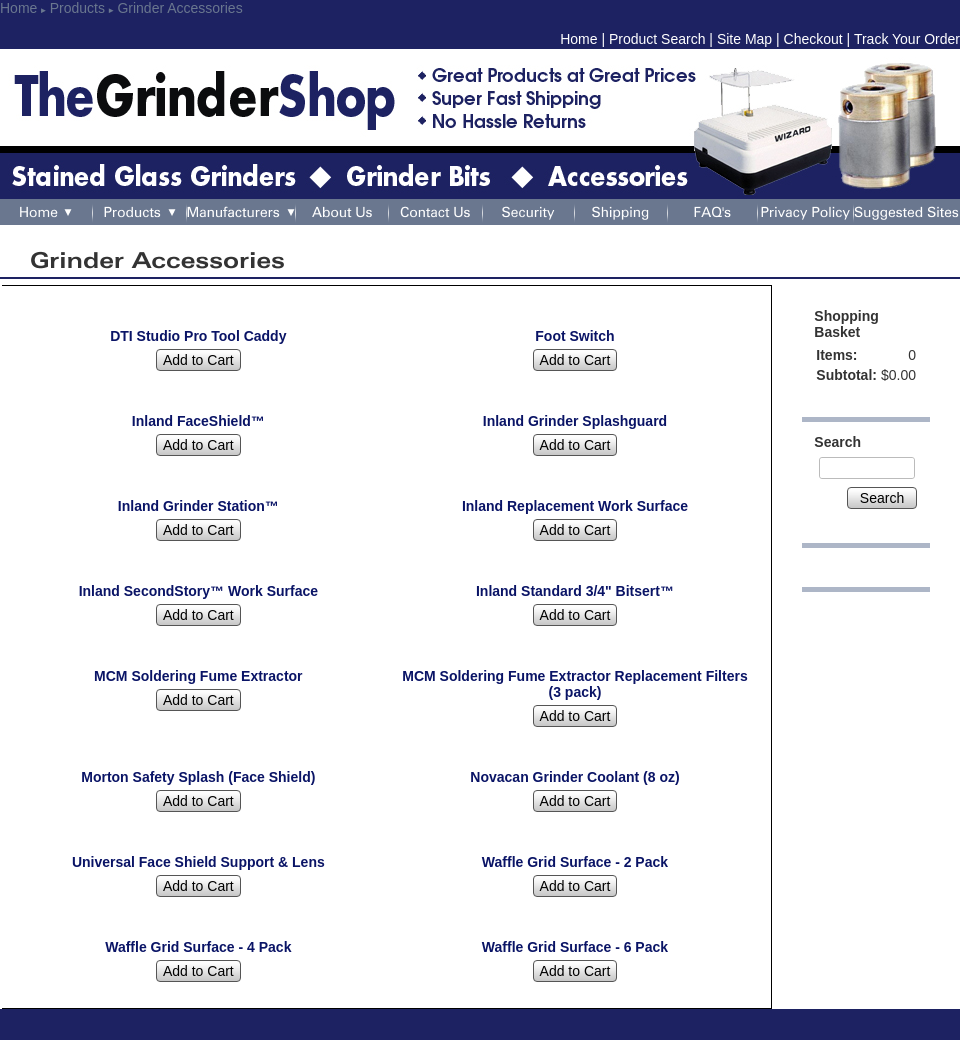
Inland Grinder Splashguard (575, 421)
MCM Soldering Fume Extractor (198, 676)
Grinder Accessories (179, 8)
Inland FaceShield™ (198, 421)
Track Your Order (907, 39)
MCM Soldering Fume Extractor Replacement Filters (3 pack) (574, 684)
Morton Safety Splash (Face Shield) (198, 777)
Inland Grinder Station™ (198, 506)
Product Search (657, 39)
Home (18, 8)
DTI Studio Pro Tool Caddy (198, 336)
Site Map (744, 39)
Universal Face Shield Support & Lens (198, 862)
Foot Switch (574, 336)
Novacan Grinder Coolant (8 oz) (574, 777)
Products (77, 8)
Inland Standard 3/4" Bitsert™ (575, 591)
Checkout (813, 39)
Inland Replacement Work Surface (575, 506)
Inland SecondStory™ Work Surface (198, 591)
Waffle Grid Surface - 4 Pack (198, 947)
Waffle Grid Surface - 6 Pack (575, 947)
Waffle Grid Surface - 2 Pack (575, 862)
